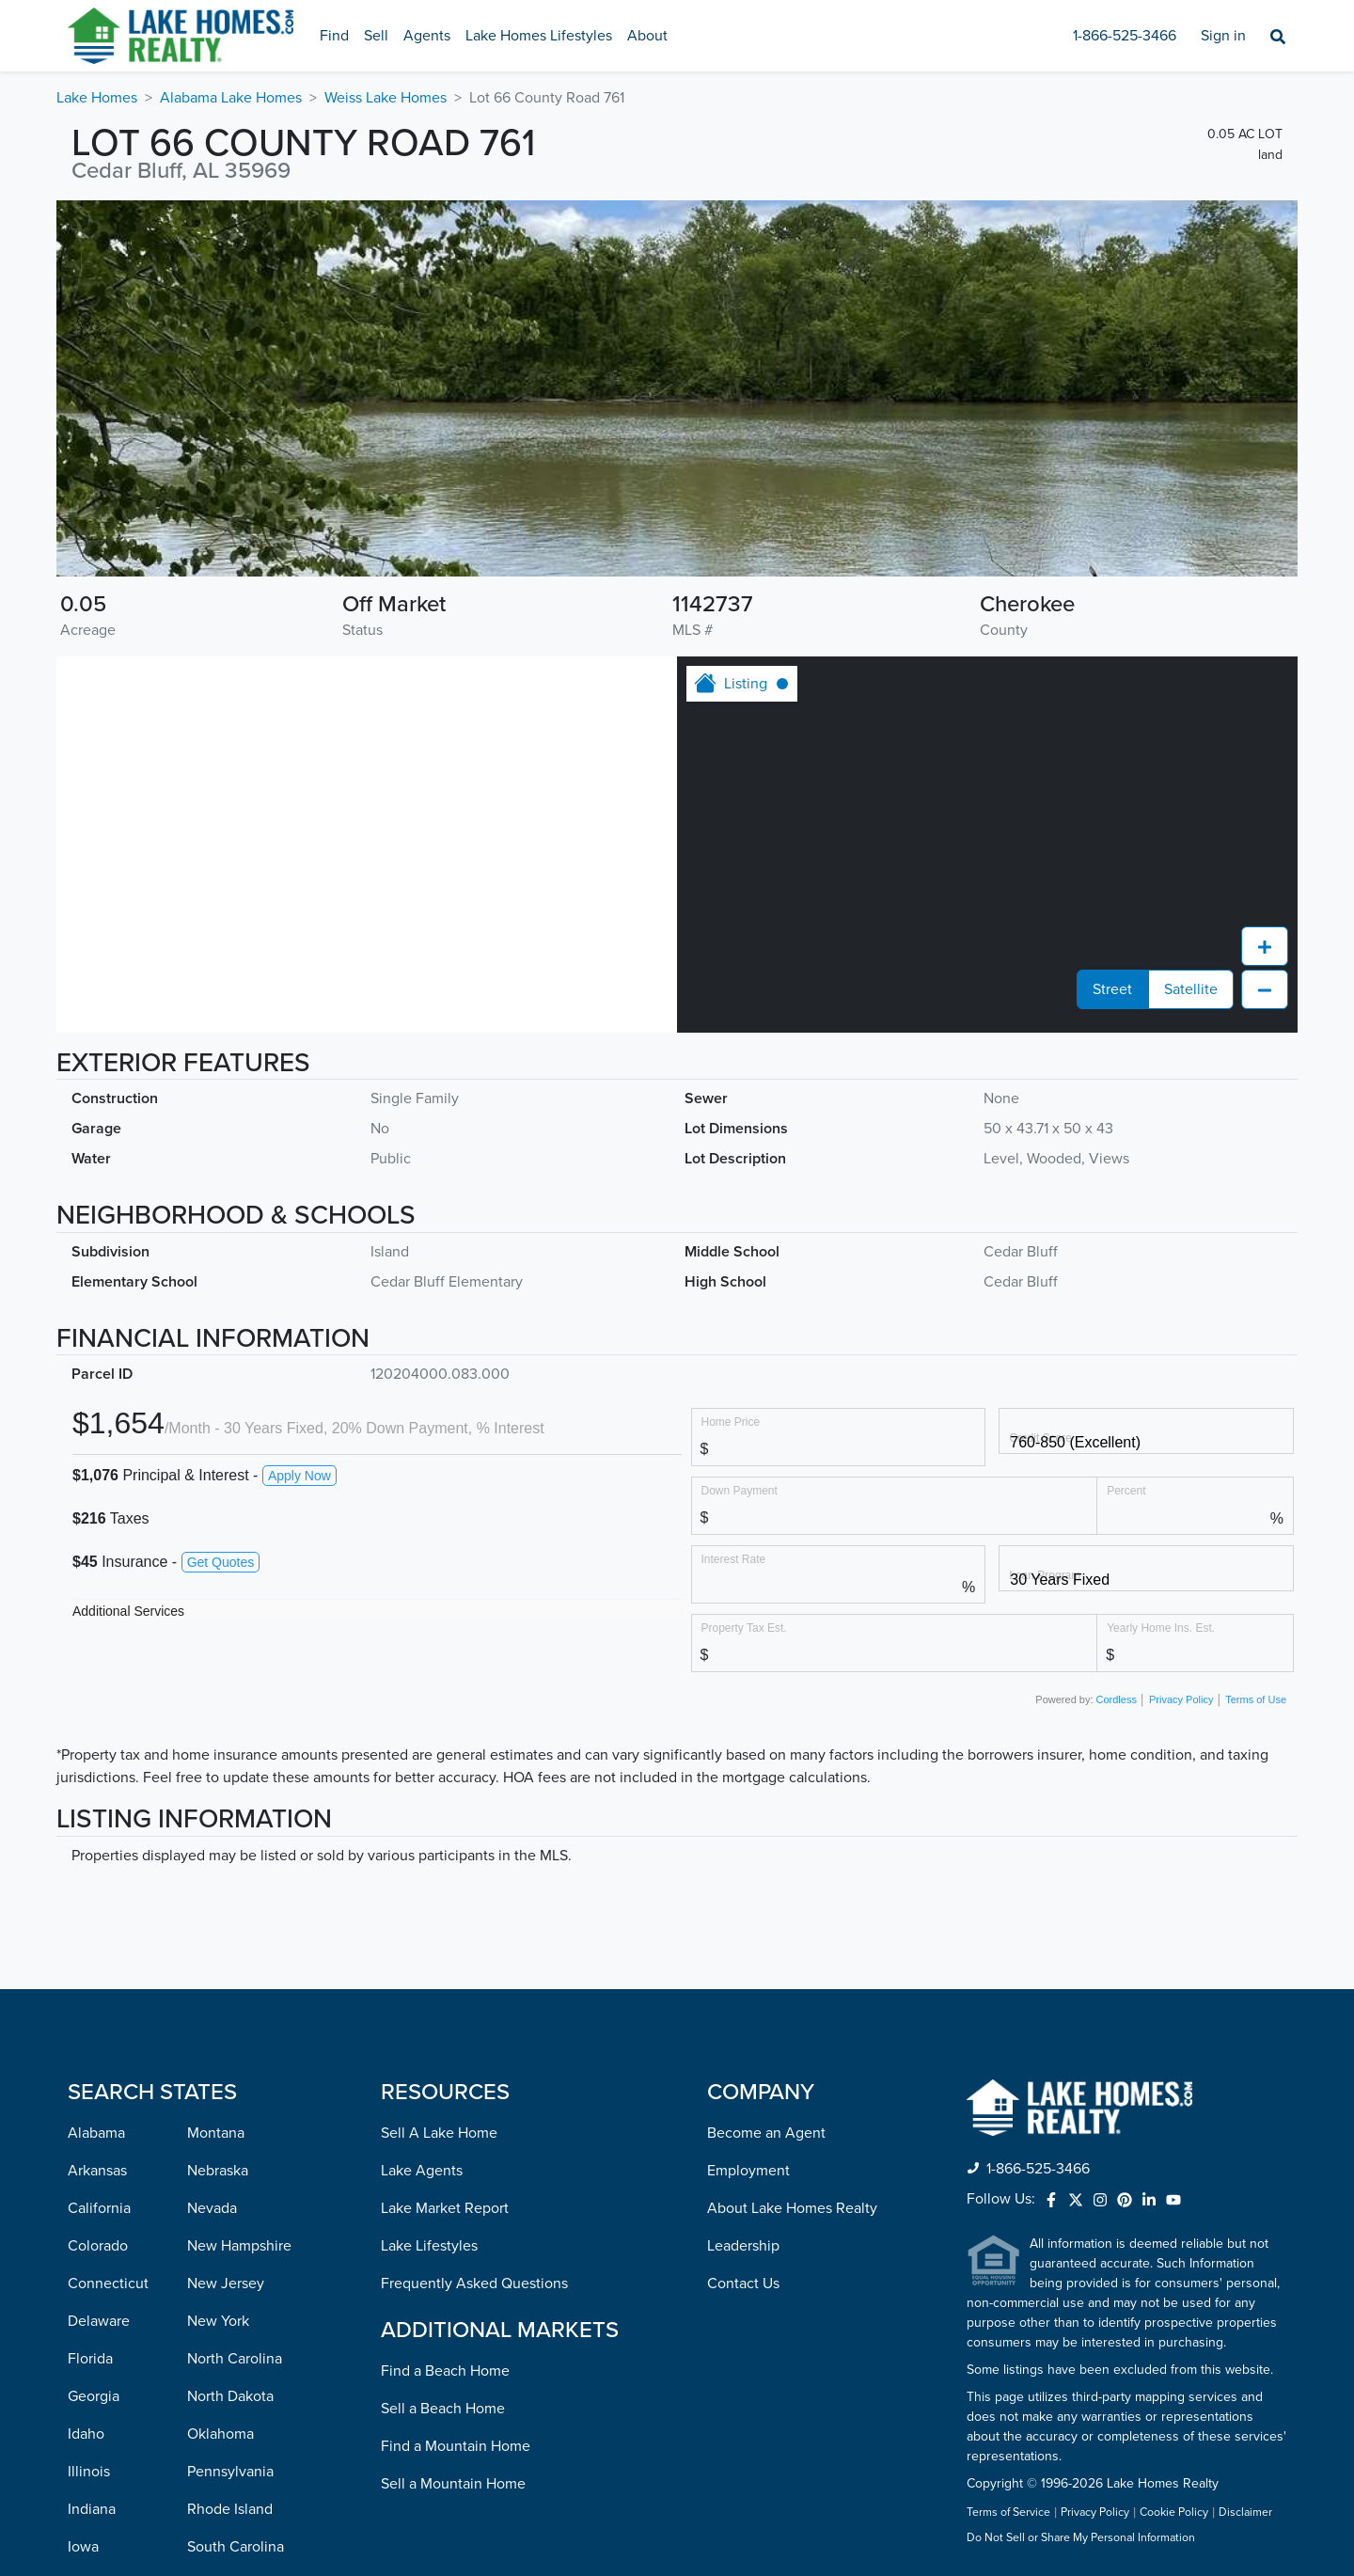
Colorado (98, 2245)
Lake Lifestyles (429, 2245)
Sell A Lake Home (439, 2133)
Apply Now (299, 1475)
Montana (215, 2133)
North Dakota (230, 2396)
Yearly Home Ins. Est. (1161, 1627)
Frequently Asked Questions (474, 2283)
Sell (376, 35)
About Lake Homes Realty (792, 2208)
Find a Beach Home (445, 2371)
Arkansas (97, 2170)
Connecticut (108, 2283)
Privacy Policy (1181, 1699)
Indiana (92, 2509)
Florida (90, 2358)
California (99, 2208)
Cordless (1116, 1699)
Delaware (99, 2321)
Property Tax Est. (744, 1627)
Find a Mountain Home (455, 2446)
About (647, 35)
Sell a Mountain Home (453, 2483)
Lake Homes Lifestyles (538, 35)
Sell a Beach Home (443, 2408)
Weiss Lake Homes (385, 97)
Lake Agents (422, 2170)
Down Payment (739, 1490)
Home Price (731, 1421)
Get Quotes (221, 1562)
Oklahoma (220, 2434)
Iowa (83, 2546)
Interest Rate (733, 1559)
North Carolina (234, 2358)
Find (334, 35)
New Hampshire (239, 2245)
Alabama (96, 2133)
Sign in (1223, 35)
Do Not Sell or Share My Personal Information (1081, 2538)
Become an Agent (766, 2133)
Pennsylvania (230, 2471)
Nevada (212, 2208)
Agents (426, 35)
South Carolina (235, 2546)
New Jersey (225, 2283)
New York (218, 2321)
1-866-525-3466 (1124, 35)
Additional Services (128, 1611)
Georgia (93, 2396)
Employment (748, 2170)
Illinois (89, 2471)
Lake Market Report (445, 2208)
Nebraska (217, 2170)
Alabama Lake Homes (231, 97)
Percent (1126, 1490)
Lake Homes (96, 97)
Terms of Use (1255, 1699)
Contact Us (743, 2283)
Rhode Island (230, 2509)
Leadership (743, 2245)
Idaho (86, 2434)
